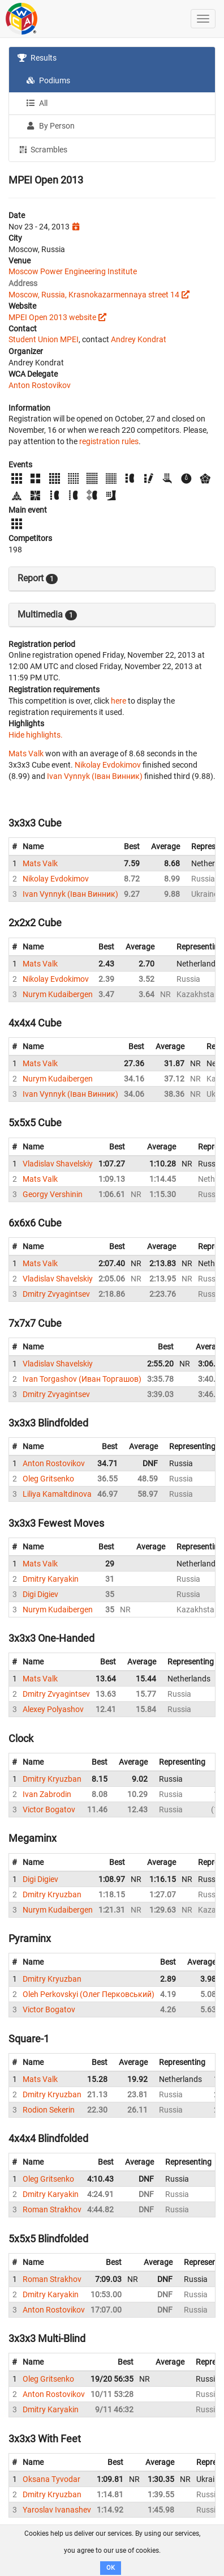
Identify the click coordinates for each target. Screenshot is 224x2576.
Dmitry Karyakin (51, 1578)
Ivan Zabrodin (47, 1794)
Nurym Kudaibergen (58, 994)
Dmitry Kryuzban (52, 1778)
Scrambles (42, 149)
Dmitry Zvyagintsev (56, 1293)
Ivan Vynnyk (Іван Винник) (95, 776)
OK (110, 2567)
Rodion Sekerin (49, 2109)
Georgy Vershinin (53, 1194)
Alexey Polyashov (53, 1709)
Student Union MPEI (43, 339)
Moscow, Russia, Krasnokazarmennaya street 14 (93, 294)
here (118, 700)
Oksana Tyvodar (51, 2479)
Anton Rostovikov (39, 385)
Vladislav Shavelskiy (58, 1163)
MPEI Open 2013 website (52, 317)
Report (38, 578)
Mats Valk (26, 753)
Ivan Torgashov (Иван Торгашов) (82, 1378)
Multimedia (47, 614)
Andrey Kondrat (138, 339)
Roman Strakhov (52, 2209)
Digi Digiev (40, 1594)
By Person (50, 125)
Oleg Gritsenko (48, 1478)
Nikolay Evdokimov (108, 764)
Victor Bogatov (49, 1809)
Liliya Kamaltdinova (57, 1493)
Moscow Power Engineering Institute (72, 271)
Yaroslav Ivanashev (57, 2509)
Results (37, 57)
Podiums (48, 80)
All (37, 103)
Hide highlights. (35, 734)
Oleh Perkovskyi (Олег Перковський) (88, 1994)
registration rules (109, 441)
